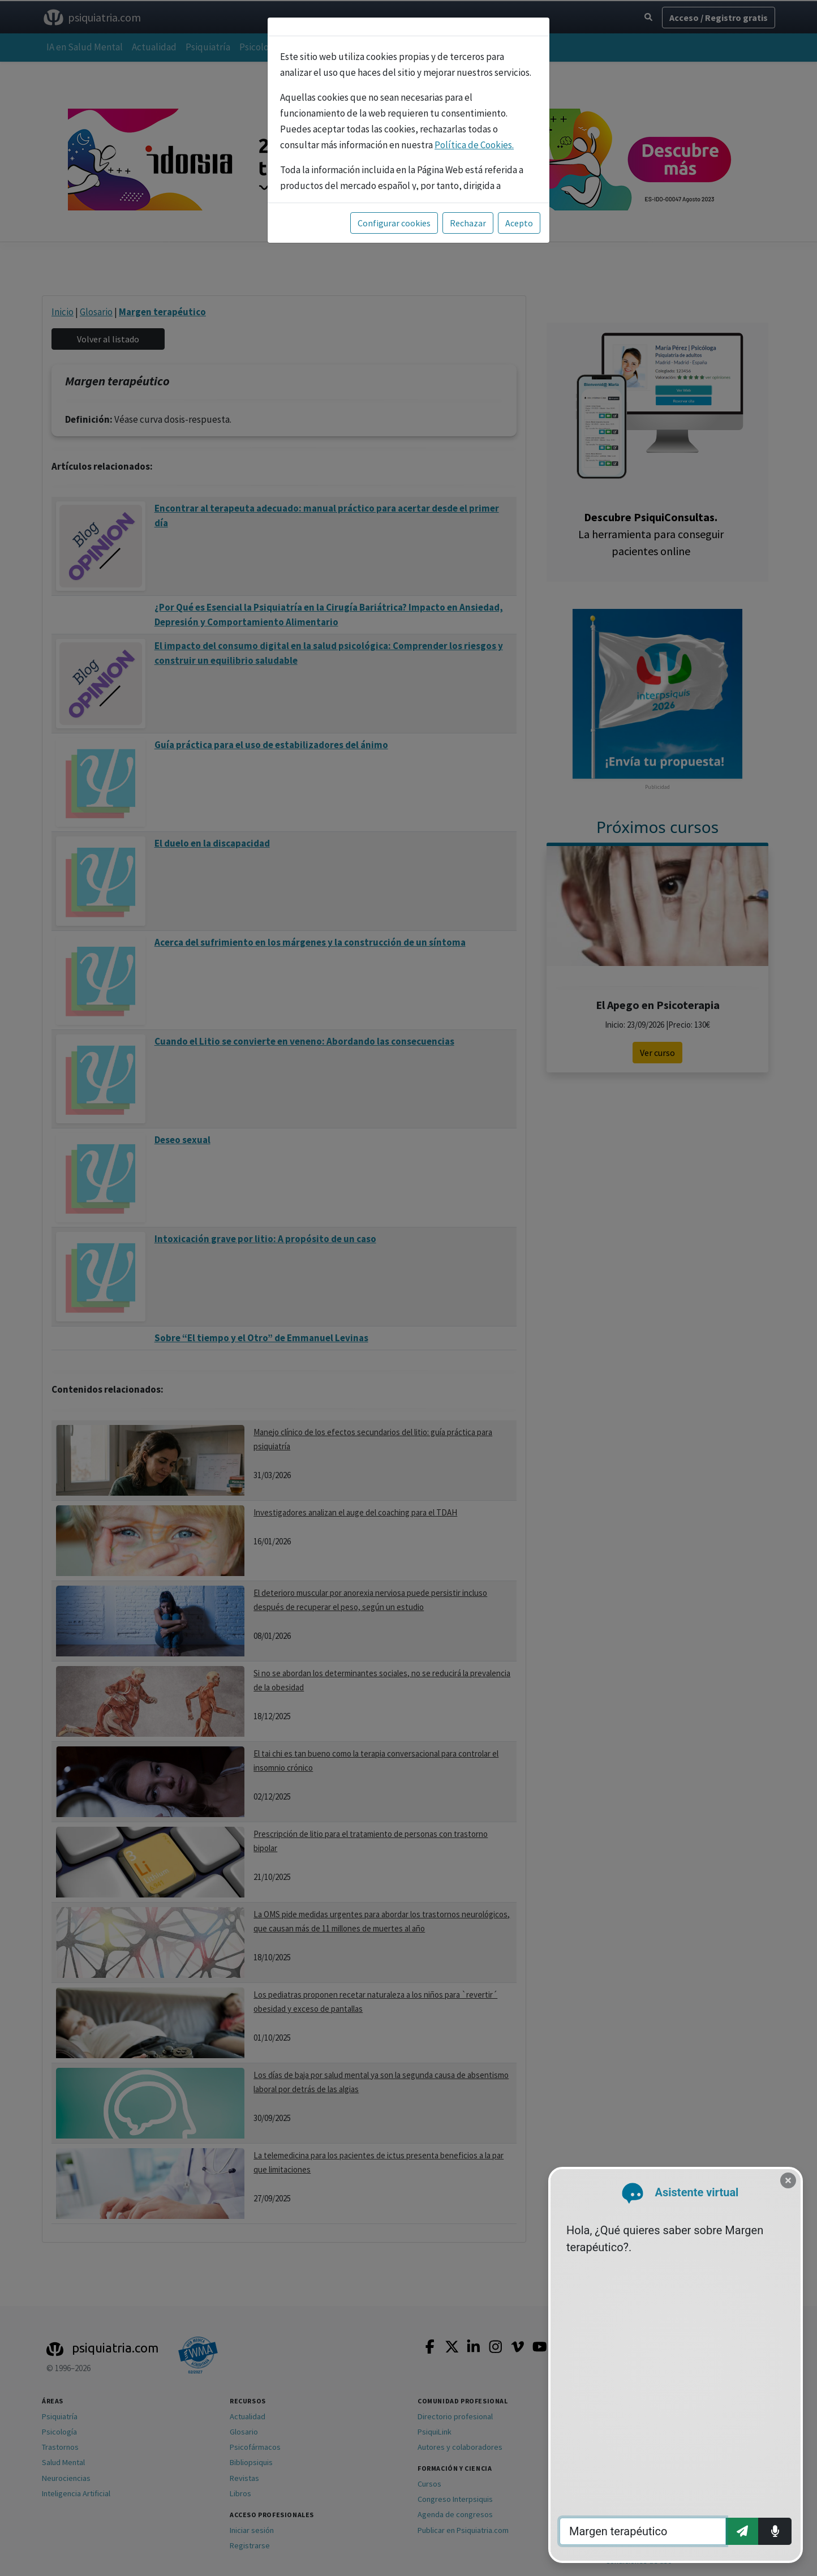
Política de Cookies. (474, 145)
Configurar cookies (394, 223)
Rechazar (468, 223)
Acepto (519, 223)
